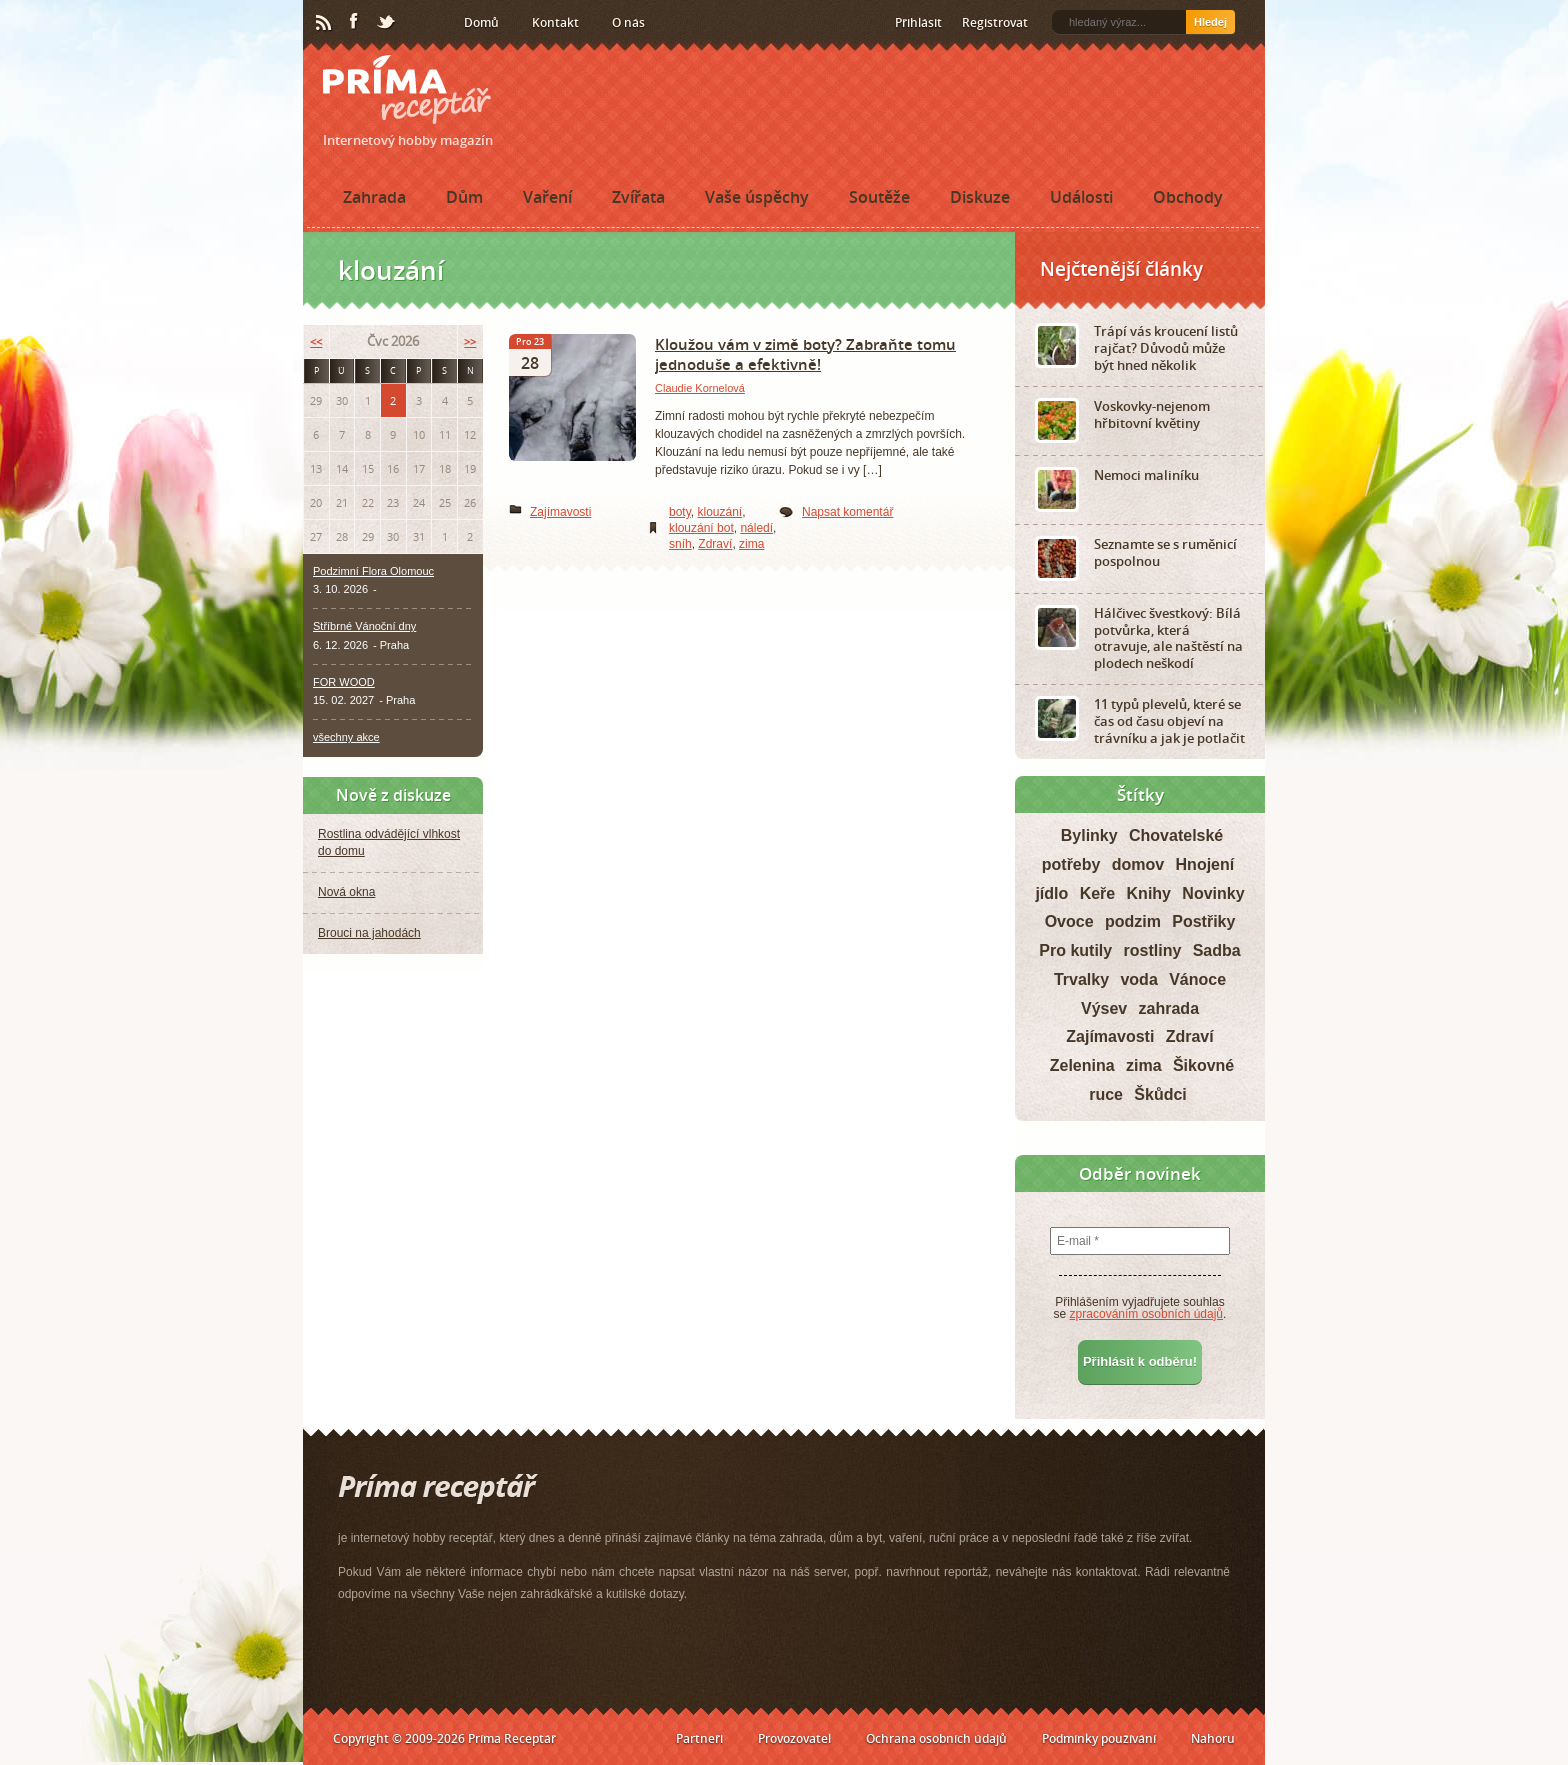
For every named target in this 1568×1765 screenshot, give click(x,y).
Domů (481, 22)
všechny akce (346, 737)
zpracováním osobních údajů (1146, 1314)
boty (680, 512)
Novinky (1213, 893)
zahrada (1169, 1008)
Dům (464, 197)
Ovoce (1069, 921)
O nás (628, 22)
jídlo (1051, 893)
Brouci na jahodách (369, 933)
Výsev (1104, 1008)
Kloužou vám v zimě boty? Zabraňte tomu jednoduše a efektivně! (805, 354)
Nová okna (346, 892)
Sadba (1217, 950)
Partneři (699, 1738)
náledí (756, 528)
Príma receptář (407, 89)
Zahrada (374, 197)
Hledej (1210, 22)
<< (316, 341)
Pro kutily (1075, 950)
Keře (1098, 893)
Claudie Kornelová (700, 388)
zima (751, 544)
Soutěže (879, 197)
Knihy (1149, 893)
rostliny (1153, 950)
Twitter (387, 23)
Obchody (1188, 197)
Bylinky (1089, 835)
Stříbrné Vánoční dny (364, 626)
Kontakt (555, 22)
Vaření (547, 197)
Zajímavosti (560, 512)
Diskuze (980, 197)
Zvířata (638, 197)
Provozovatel (794, 1738)
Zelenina (1082, 1065)
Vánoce (1197, 979)
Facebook (355, 22)
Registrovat (995, 22)
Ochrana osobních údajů (936, 1738)
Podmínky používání (1099, 1738)
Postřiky (1203, 921)
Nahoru (1213, 1738)
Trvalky (1081, 979)
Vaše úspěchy (757, 197)
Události (1081, 197)
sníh (680, 544)
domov (1138, 864)
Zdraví (715, 544)
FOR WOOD (344, 682)
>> (470, 341)
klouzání (719, 512)
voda (1138, 979)
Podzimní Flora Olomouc (373, 571)
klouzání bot (701, 528)
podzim (1133, 921)
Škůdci (1160, 1094)
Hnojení (1205, 864)
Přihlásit (918, 22)
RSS (325, 23)
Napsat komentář (847, 512)
